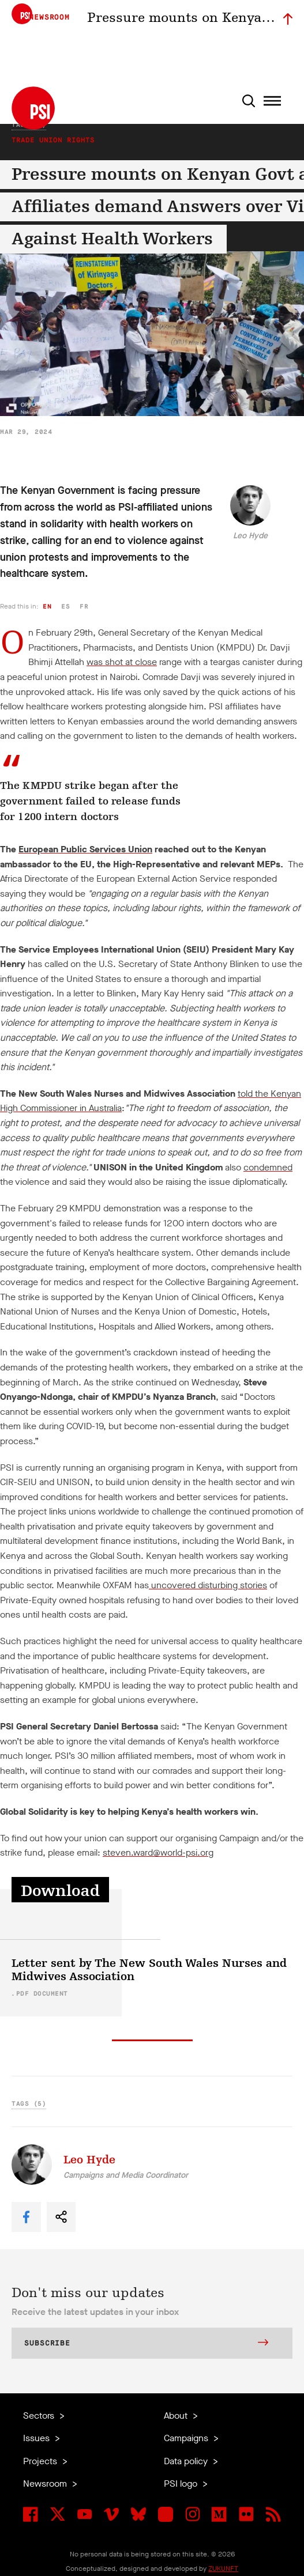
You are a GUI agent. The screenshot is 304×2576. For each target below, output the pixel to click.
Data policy (187, 2461)
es (65, 606)
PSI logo (182, 2483)
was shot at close (122, 662)
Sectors (40, 2415)
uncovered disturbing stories (209, 1585)
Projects (41, 2461)
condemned (267, 1167)
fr (84, 606)
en (47, 606)
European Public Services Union (85, 849)
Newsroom (46, 2483)
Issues (37, 2438)
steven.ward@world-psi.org (158, 1852)
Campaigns (187, 2438)
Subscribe (146, 2343)
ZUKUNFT (223, 2568)
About (177, 2415)
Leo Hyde (250, 535)
